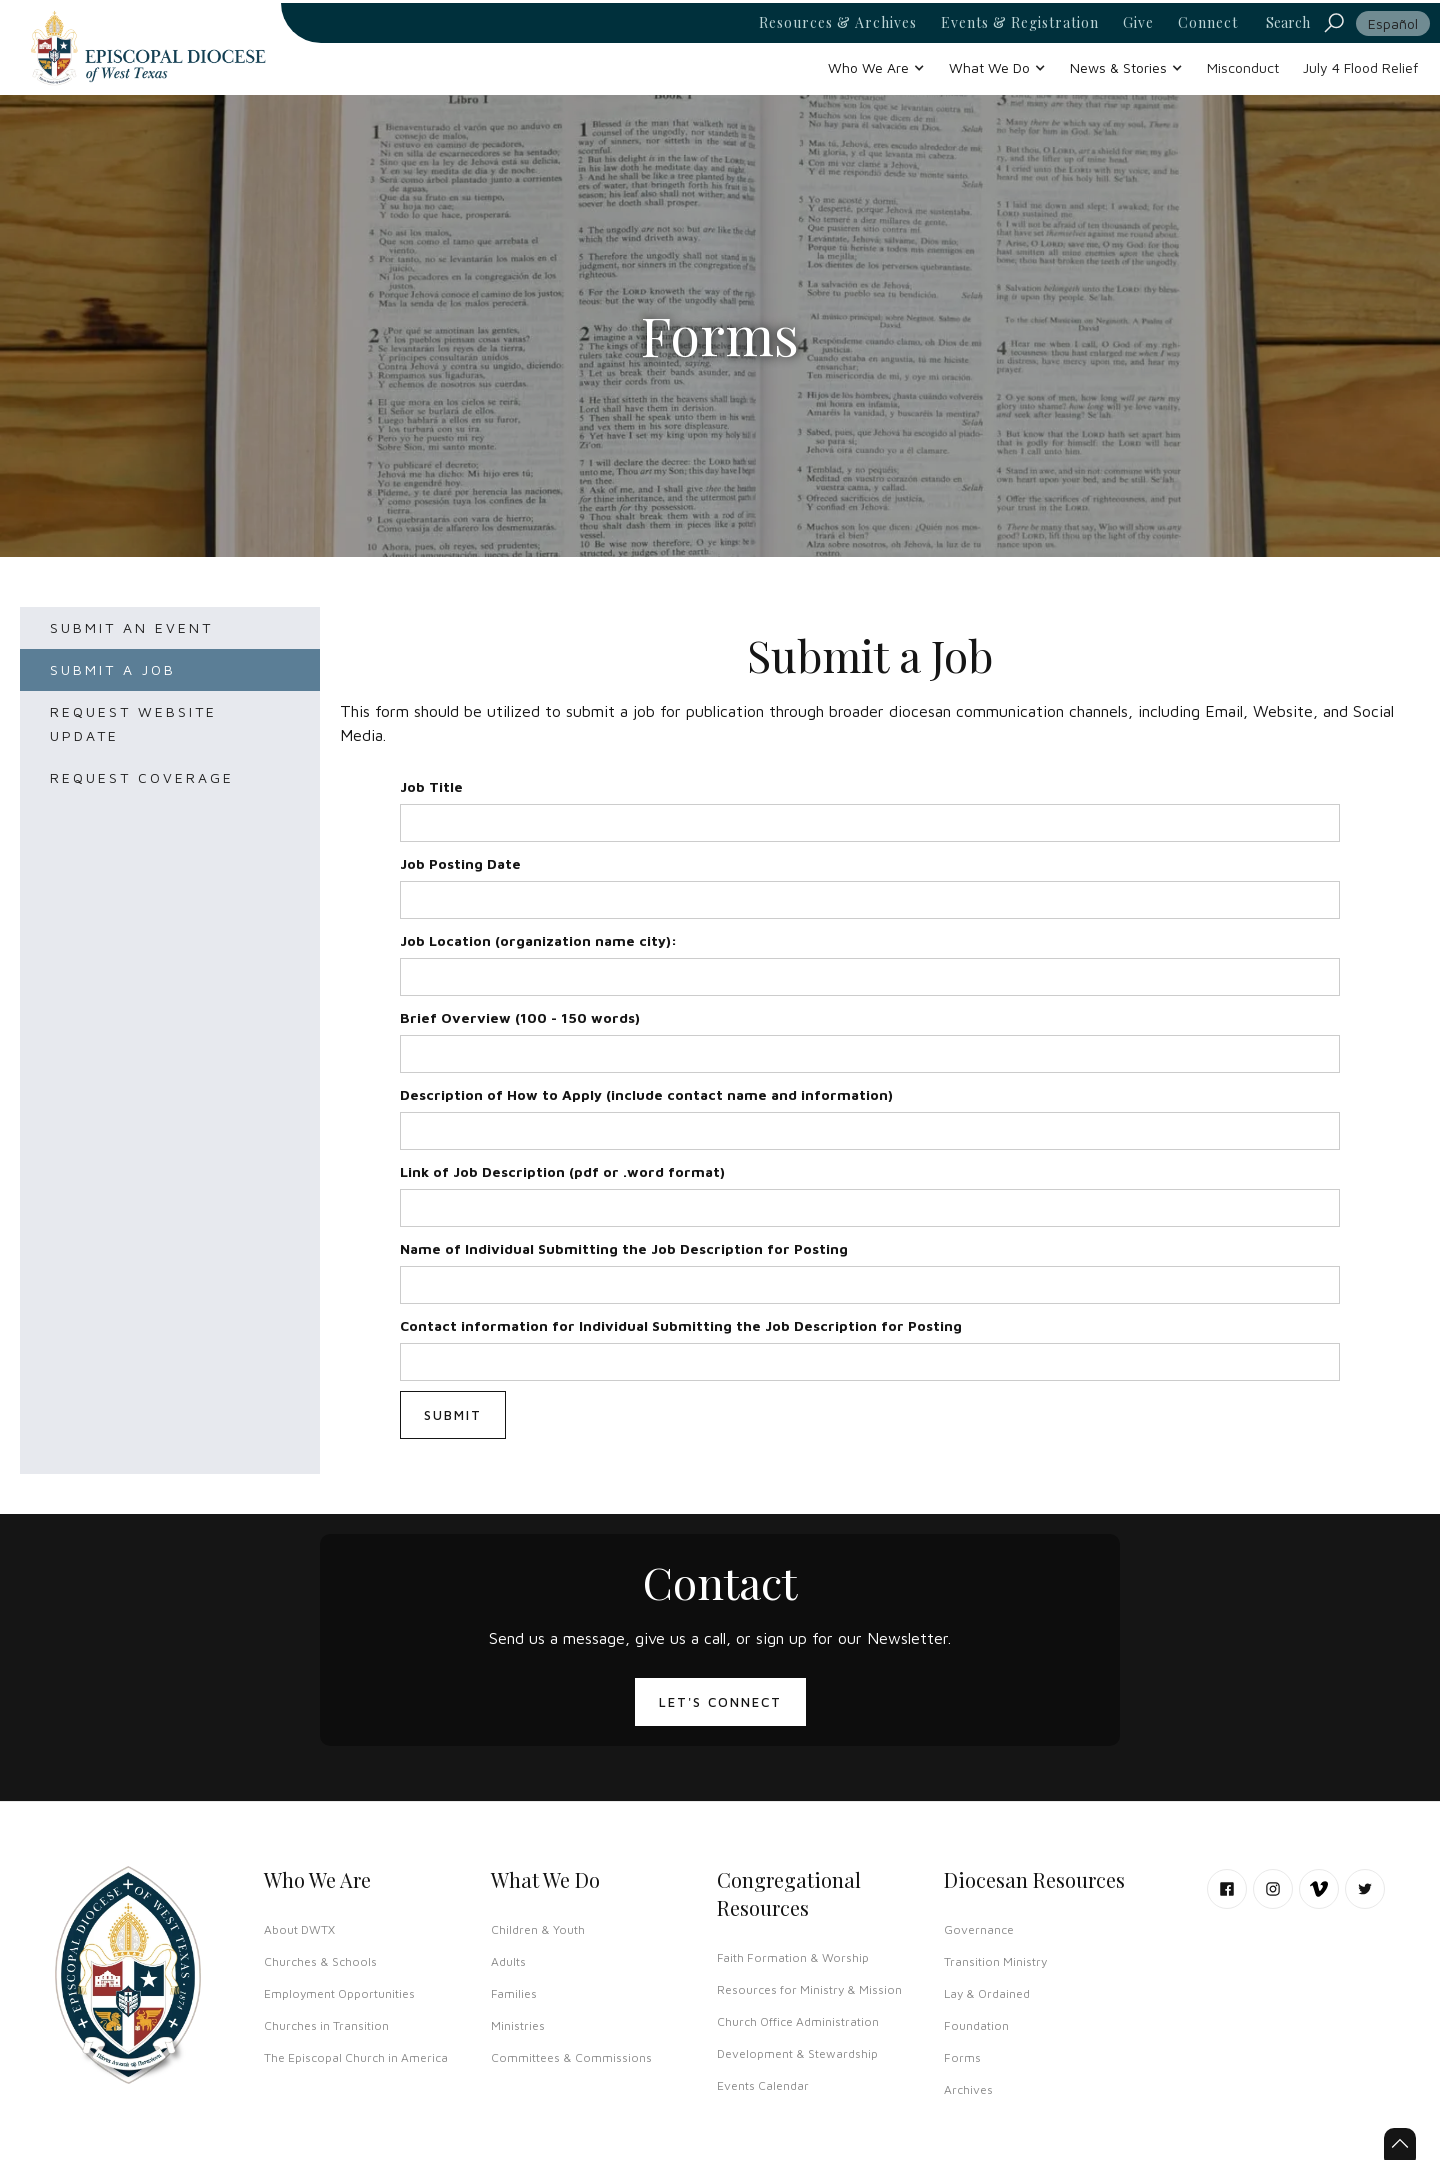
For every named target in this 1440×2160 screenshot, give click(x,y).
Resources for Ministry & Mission (809, 1989)
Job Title (431, 786)
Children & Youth (538, 1929)
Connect (1208, 23)
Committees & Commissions (571, 2057)
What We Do (545, 1879)
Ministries (518, 2025)
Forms (962, 2057)
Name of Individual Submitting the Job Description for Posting (624, 1248)
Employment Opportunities (339, 1993)
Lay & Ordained (987, 1993)
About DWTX (299, 1929)
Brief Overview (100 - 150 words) (520, 1017)
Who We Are (317, 1879)
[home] (148, 47)
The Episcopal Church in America (356, 2057)
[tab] (170, 628)
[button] (876, 67)
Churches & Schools (320, 1961)
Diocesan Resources (1034, 1879)
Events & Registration (1020, 23)
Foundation (976, 2025)
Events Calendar (763, 2085)
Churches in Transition (326, 2025)
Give (1138, 23)
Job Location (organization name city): (538, 940)
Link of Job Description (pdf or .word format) (562, 1171)
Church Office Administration (798, 2021)
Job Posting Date (460, 863)
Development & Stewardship (797, 2053)
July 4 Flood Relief (1360, 67)
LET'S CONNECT (720, 1702)
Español (1393, 23)
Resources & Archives (838, 23)
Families (514, 1993)
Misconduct (1243, 67)
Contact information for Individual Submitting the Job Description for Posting (681, 1325)
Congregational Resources (789, 1893)
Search (1288, 22)
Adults (508, 1961)
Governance (979, 1929)
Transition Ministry (995, 1961)
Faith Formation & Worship (793, 1957)
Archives (968, 2089)
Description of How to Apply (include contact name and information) (646, 1094)
